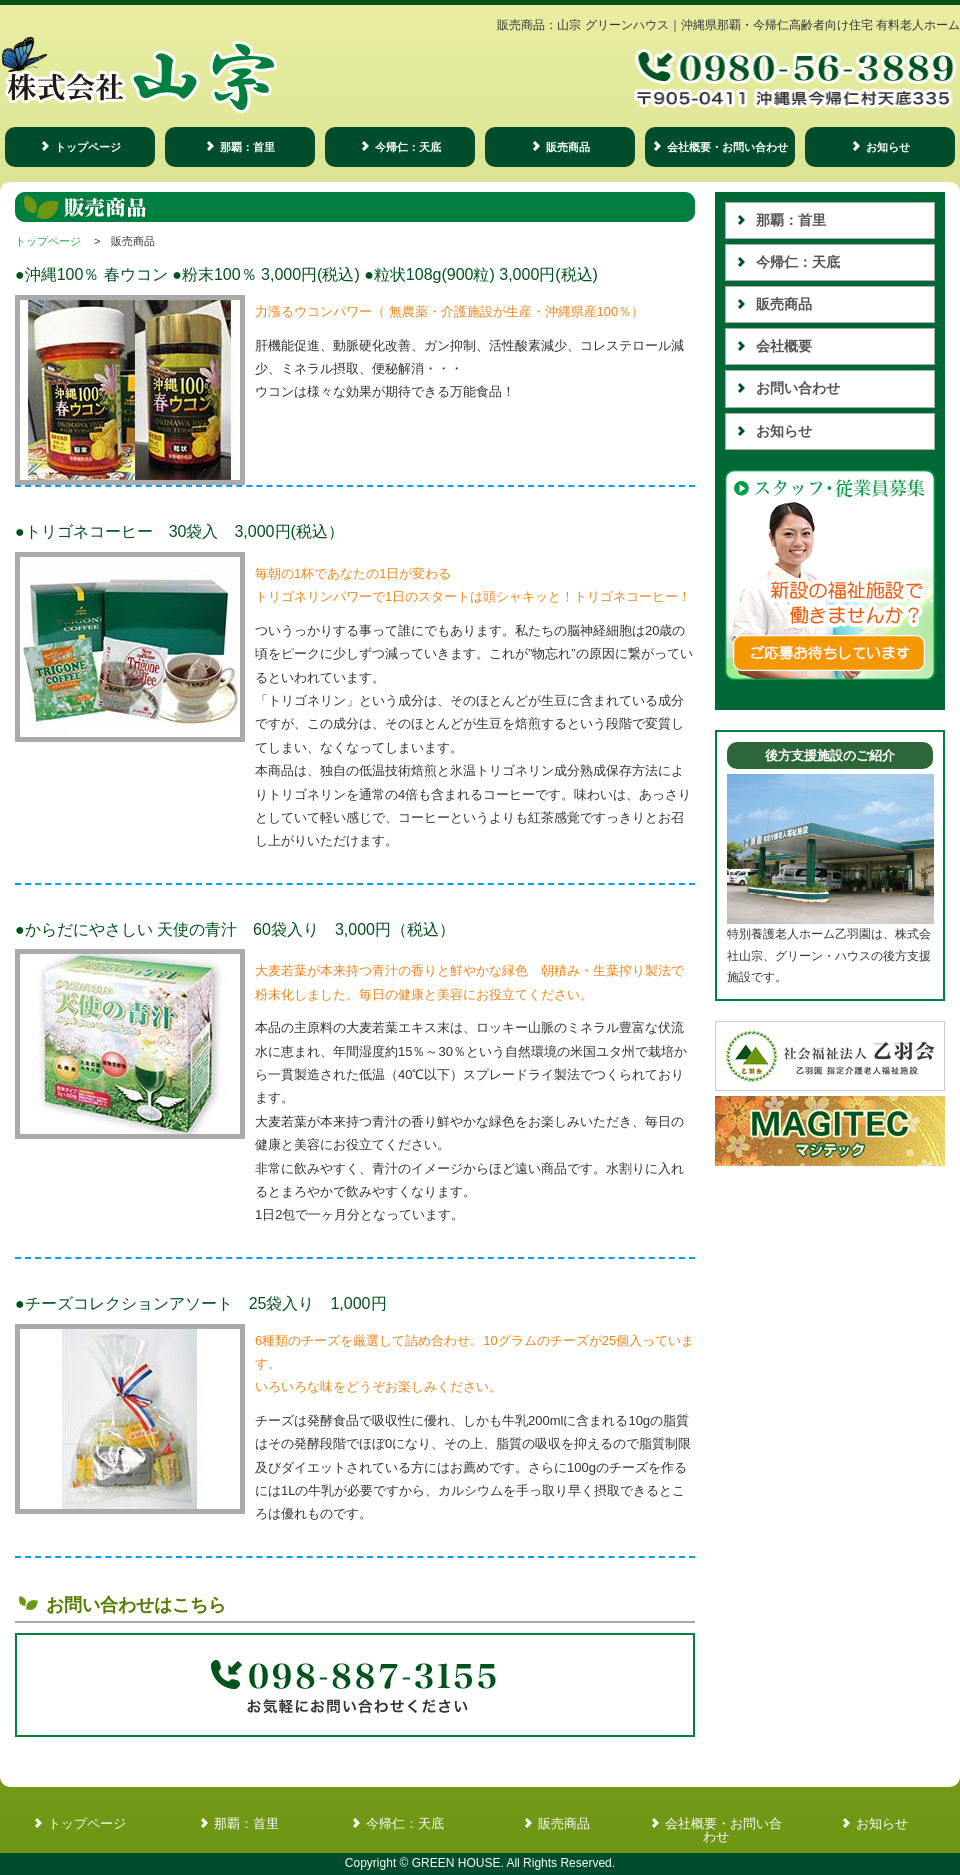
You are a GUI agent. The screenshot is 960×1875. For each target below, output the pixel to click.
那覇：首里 (247, 147)
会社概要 (784, 346)
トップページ (88, 147)
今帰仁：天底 (408, 147)
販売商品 (568, 147)
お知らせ (888, 147)
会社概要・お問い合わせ (727, 147)
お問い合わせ (798, 388)
